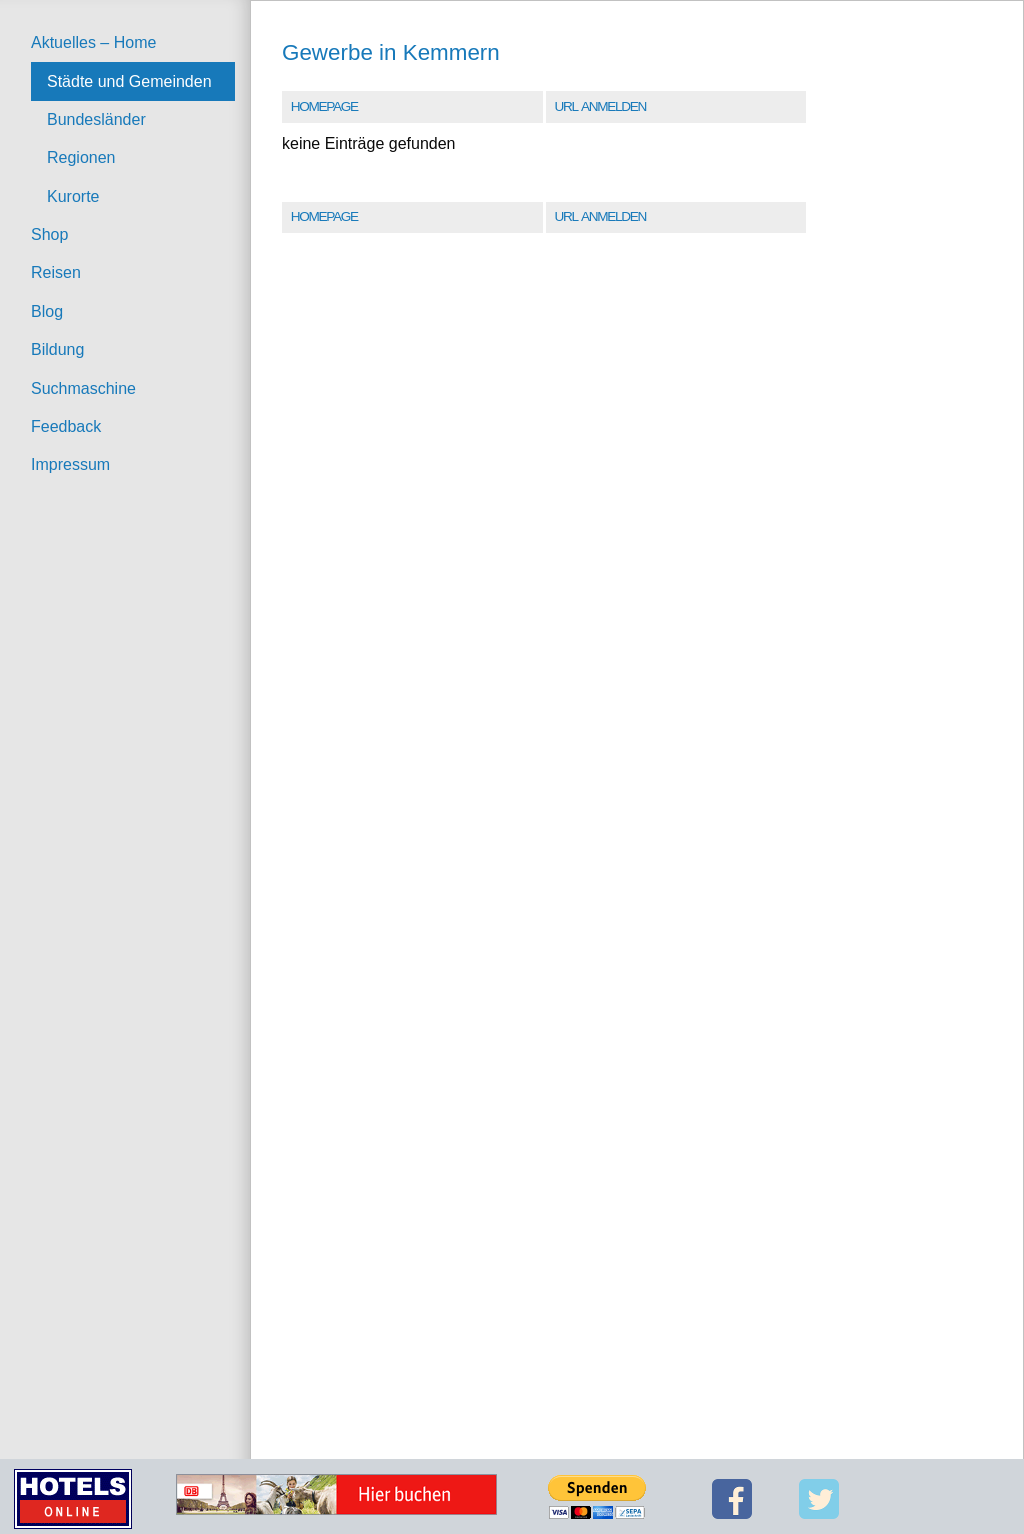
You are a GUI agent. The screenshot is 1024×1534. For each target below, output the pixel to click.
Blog (47, 311)
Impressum (70, 464)
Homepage (324, 106)
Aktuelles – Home (93, 42)
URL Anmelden (599, 106)
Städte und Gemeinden (129, 81)
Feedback (66, 426)
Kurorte (73, 196)
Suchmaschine (83, 388)
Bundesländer (96, 119)
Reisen (56, 272)
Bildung (57, 349)
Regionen (81, 157)
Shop (49, 234)
